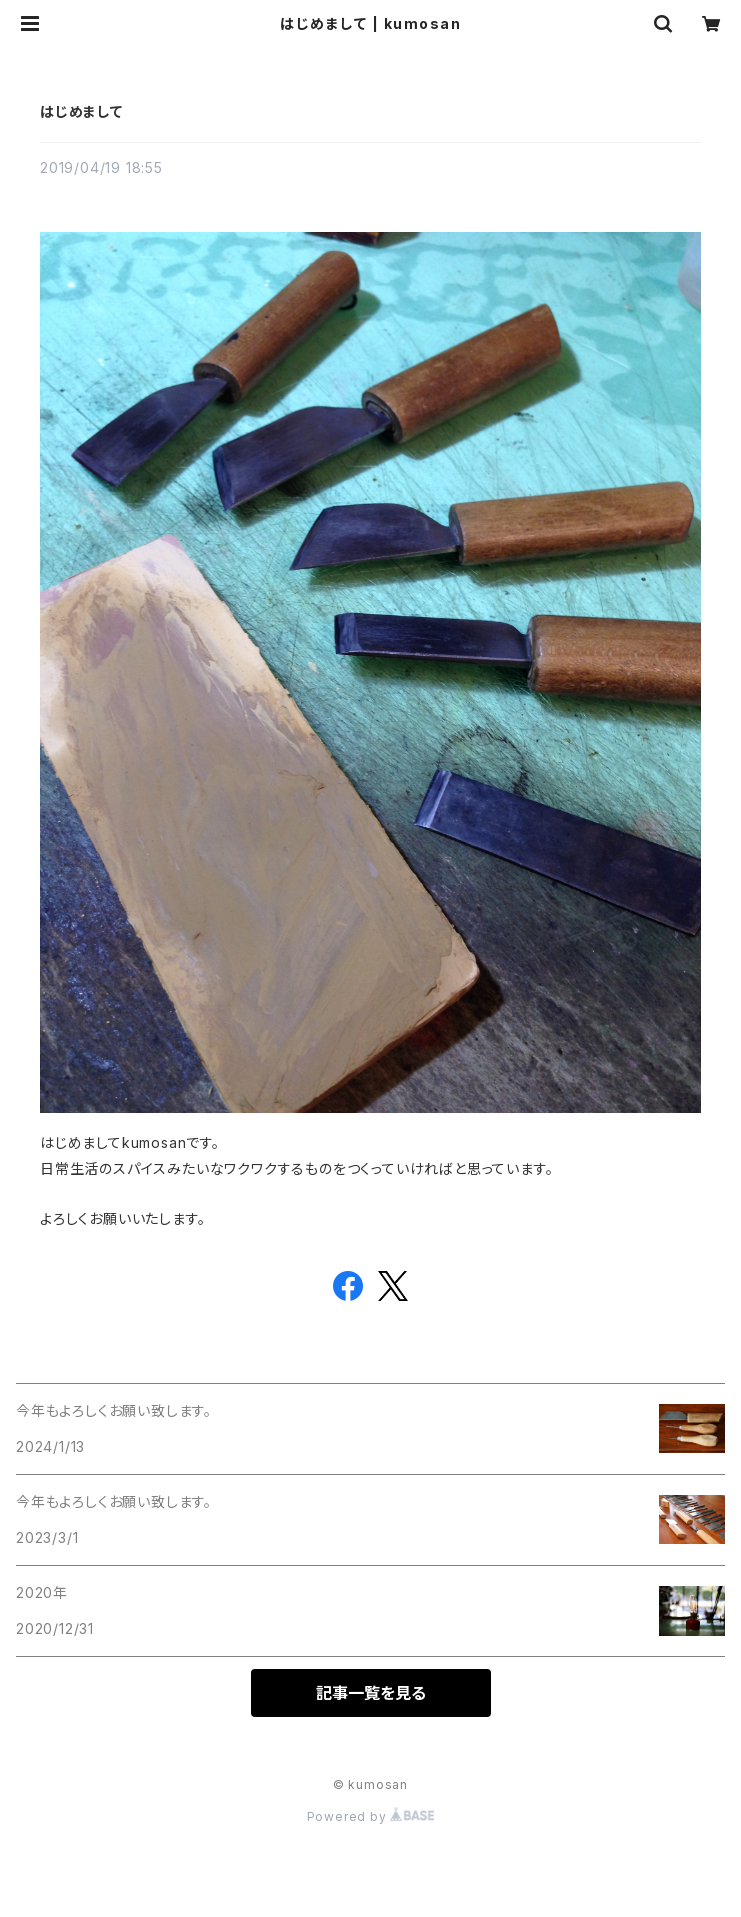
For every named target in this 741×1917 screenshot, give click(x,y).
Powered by (371, 1816)
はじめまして (81, 111)
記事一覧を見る (371, 1693)
